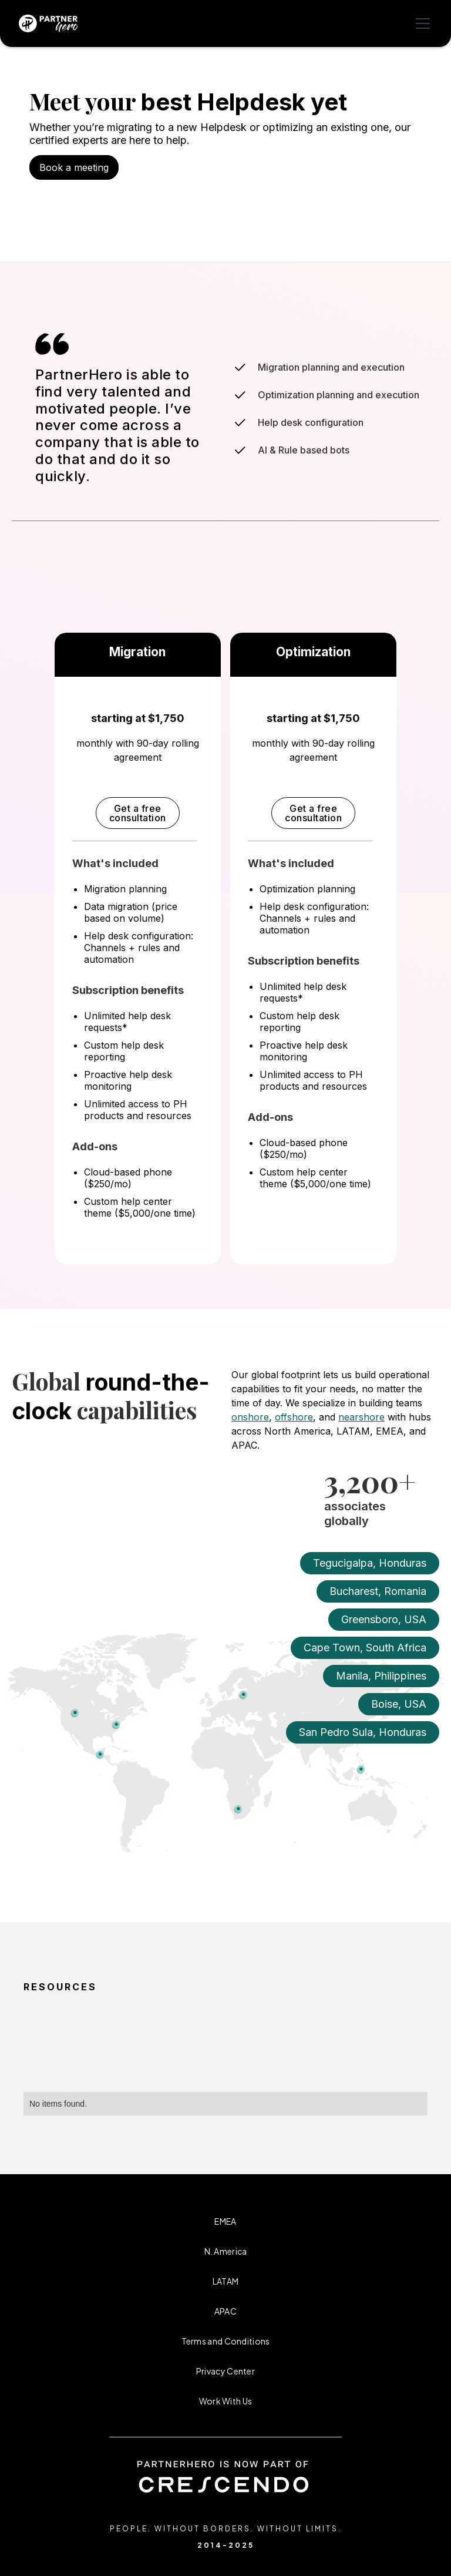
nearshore (361, 1417)
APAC (225, 2311)
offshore (294, 1417)
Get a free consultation (137, 813)
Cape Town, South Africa (365, 1647)
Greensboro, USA (383, 1619)
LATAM (226, 2281)
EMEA (225, 2221)
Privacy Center (225, 2371)
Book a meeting (74, 167)
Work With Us (226, 2401)
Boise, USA (398, 1704)
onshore (250, 1417)
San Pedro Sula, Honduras (362, 1732)
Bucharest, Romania (377, 1591)
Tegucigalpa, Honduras (369, 1563)
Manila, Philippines (381, 1676)
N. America (225, 2251)
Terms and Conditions (225, 2341)
